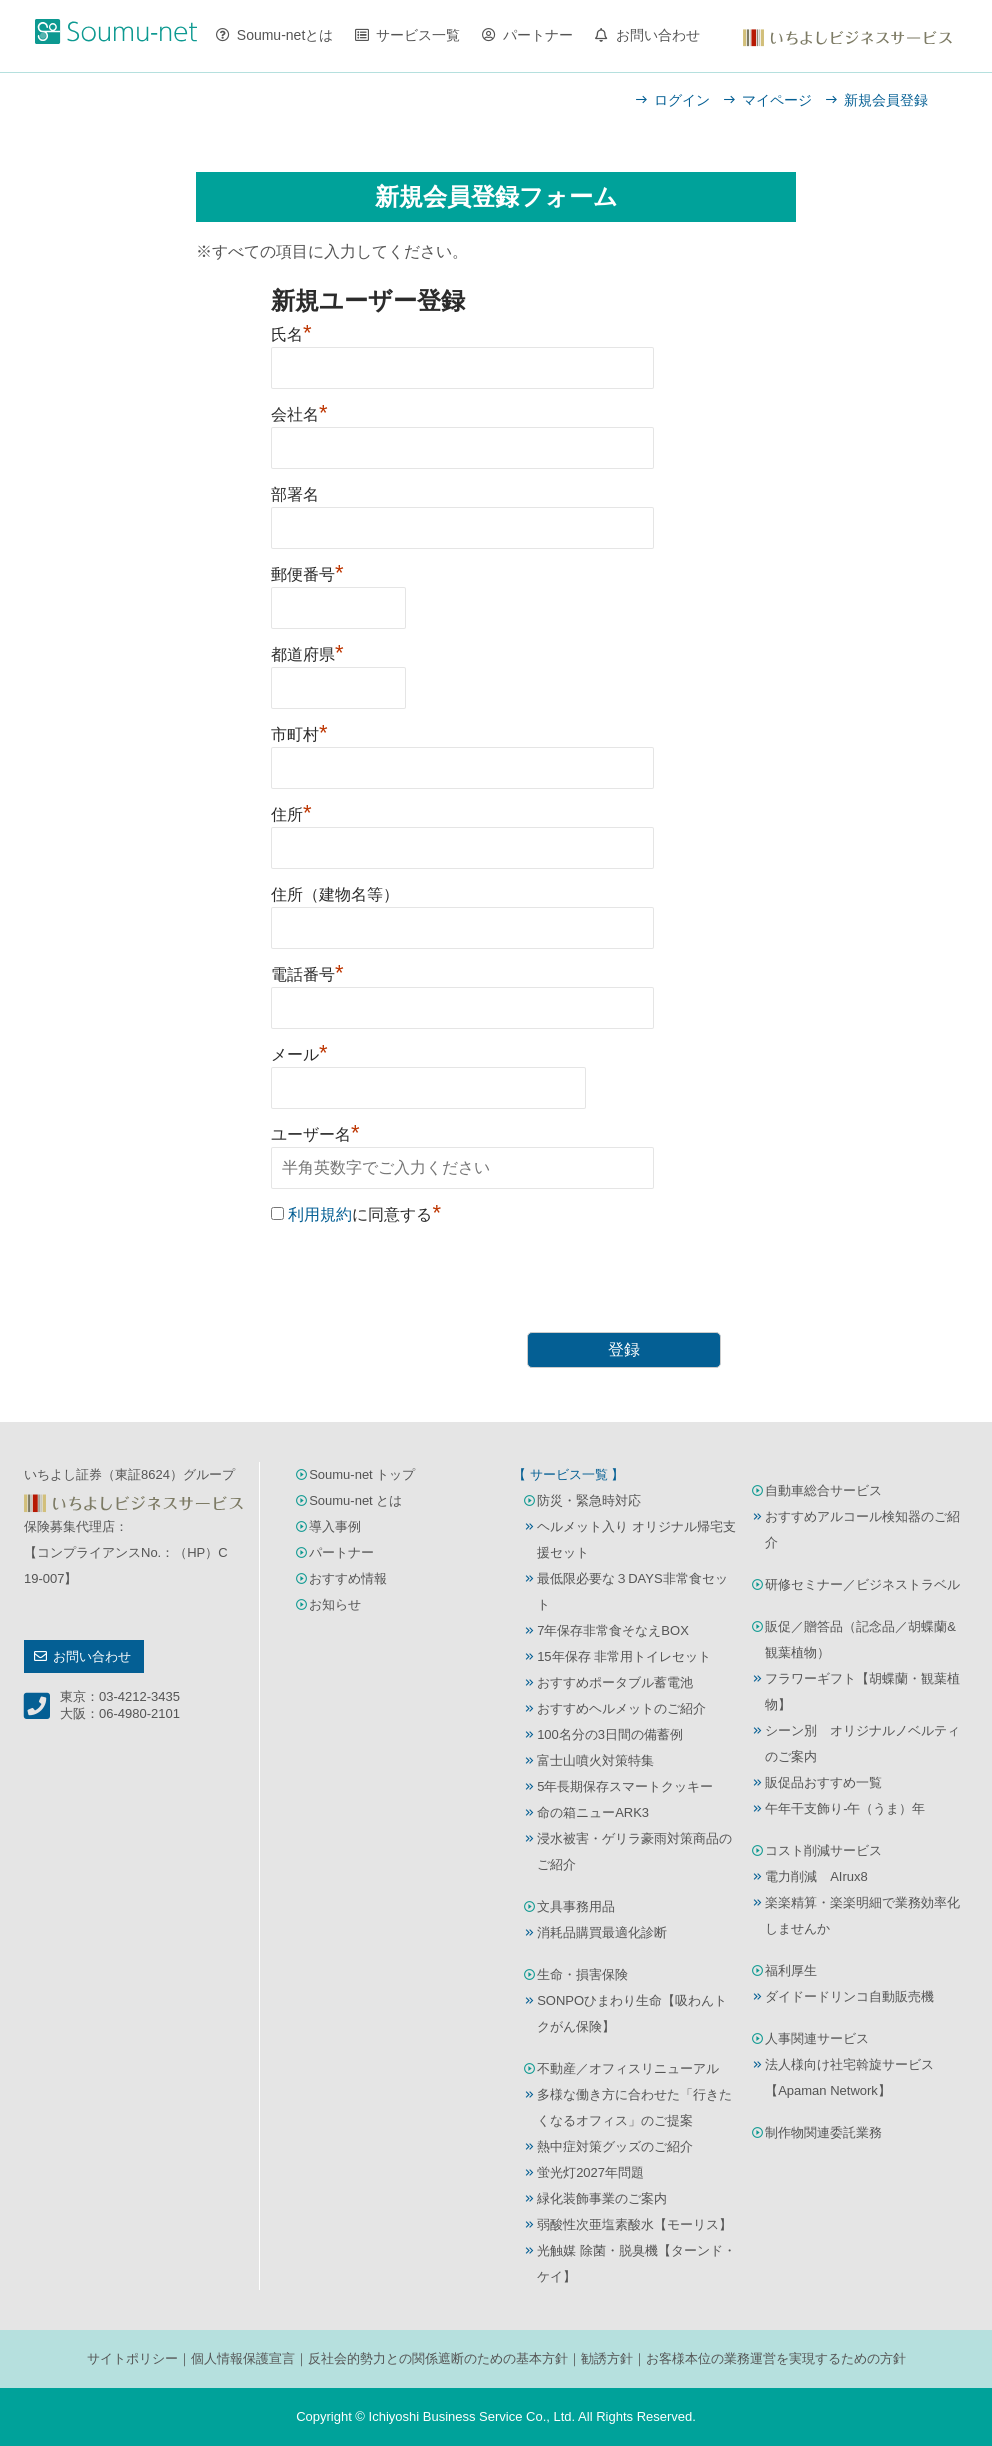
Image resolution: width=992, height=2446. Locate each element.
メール (299, 1054)
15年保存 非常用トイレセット (624, 1656)
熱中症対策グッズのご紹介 (615, 2146)
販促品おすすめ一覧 (823, 1782)
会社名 (299, 414)
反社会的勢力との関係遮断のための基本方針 (438, 2358)
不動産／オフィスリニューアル (628, 2068)
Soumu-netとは (285, 35)
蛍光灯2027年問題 (590, 2172)
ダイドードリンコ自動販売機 (849, 1996)
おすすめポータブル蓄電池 (615, 1682)
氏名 (291, 334)
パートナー (538, 35)
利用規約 (320, 1214)
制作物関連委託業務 (823, 2132)
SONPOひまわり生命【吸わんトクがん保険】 (632, 2013)
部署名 (295, 494)
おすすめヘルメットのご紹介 (621, 1708)
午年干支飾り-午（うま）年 (845, 1808)
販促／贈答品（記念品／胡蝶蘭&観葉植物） (860, 1639)
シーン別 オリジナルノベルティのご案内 (862, 1743)
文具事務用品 (576, 1906)
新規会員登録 (886, 100)
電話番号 (307, 974)
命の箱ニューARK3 (593, 1812)
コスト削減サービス (823, 1850)
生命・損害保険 (582, 1974)
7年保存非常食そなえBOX (613, 1630)
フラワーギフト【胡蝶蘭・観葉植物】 (862, 1691)
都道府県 (307, 654)
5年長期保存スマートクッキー (625, 1786)
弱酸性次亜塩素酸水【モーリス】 (634, 2224)
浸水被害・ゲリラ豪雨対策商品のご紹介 (634, 1851)
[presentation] (423, 1282)
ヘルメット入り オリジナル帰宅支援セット (636, 1539)
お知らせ (335, 1604)
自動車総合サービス (823, 1490)
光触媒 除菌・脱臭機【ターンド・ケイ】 (636, 2263)
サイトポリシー (132, 2358)
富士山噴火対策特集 (595, 1760)
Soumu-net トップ (362, 1474)
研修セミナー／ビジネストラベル (862, 1584)
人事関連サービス (817, 2038)
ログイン (682, 100)
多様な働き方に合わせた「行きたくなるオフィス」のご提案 (634, 2107)
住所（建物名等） (335, 894)
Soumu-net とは (355, 1500)
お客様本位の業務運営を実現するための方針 (776, 2358)
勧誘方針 (607, 2358)
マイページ (777, 100)
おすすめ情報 (348, 1578)
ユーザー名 (315, 1134)
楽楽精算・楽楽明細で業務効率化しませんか (862, 1915)
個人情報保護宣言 (243, 2358)
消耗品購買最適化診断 (602, 1932)
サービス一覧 (418, 35)
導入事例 (335, 1526)
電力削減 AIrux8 (816, 1876)
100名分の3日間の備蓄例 (610, 1734)
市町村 (299, 734)
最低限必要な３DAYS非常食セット (632, 1591)
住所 (291, 814)
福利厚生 (791, 1970)
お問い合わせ (658, 35)
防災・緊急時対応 (589, 1500)
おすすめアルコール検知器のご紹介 (862, 1529)
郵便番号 (307, 574)
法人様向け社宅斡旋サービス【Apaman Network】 (849, 2077)
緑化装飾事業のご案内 (602, 2198)
